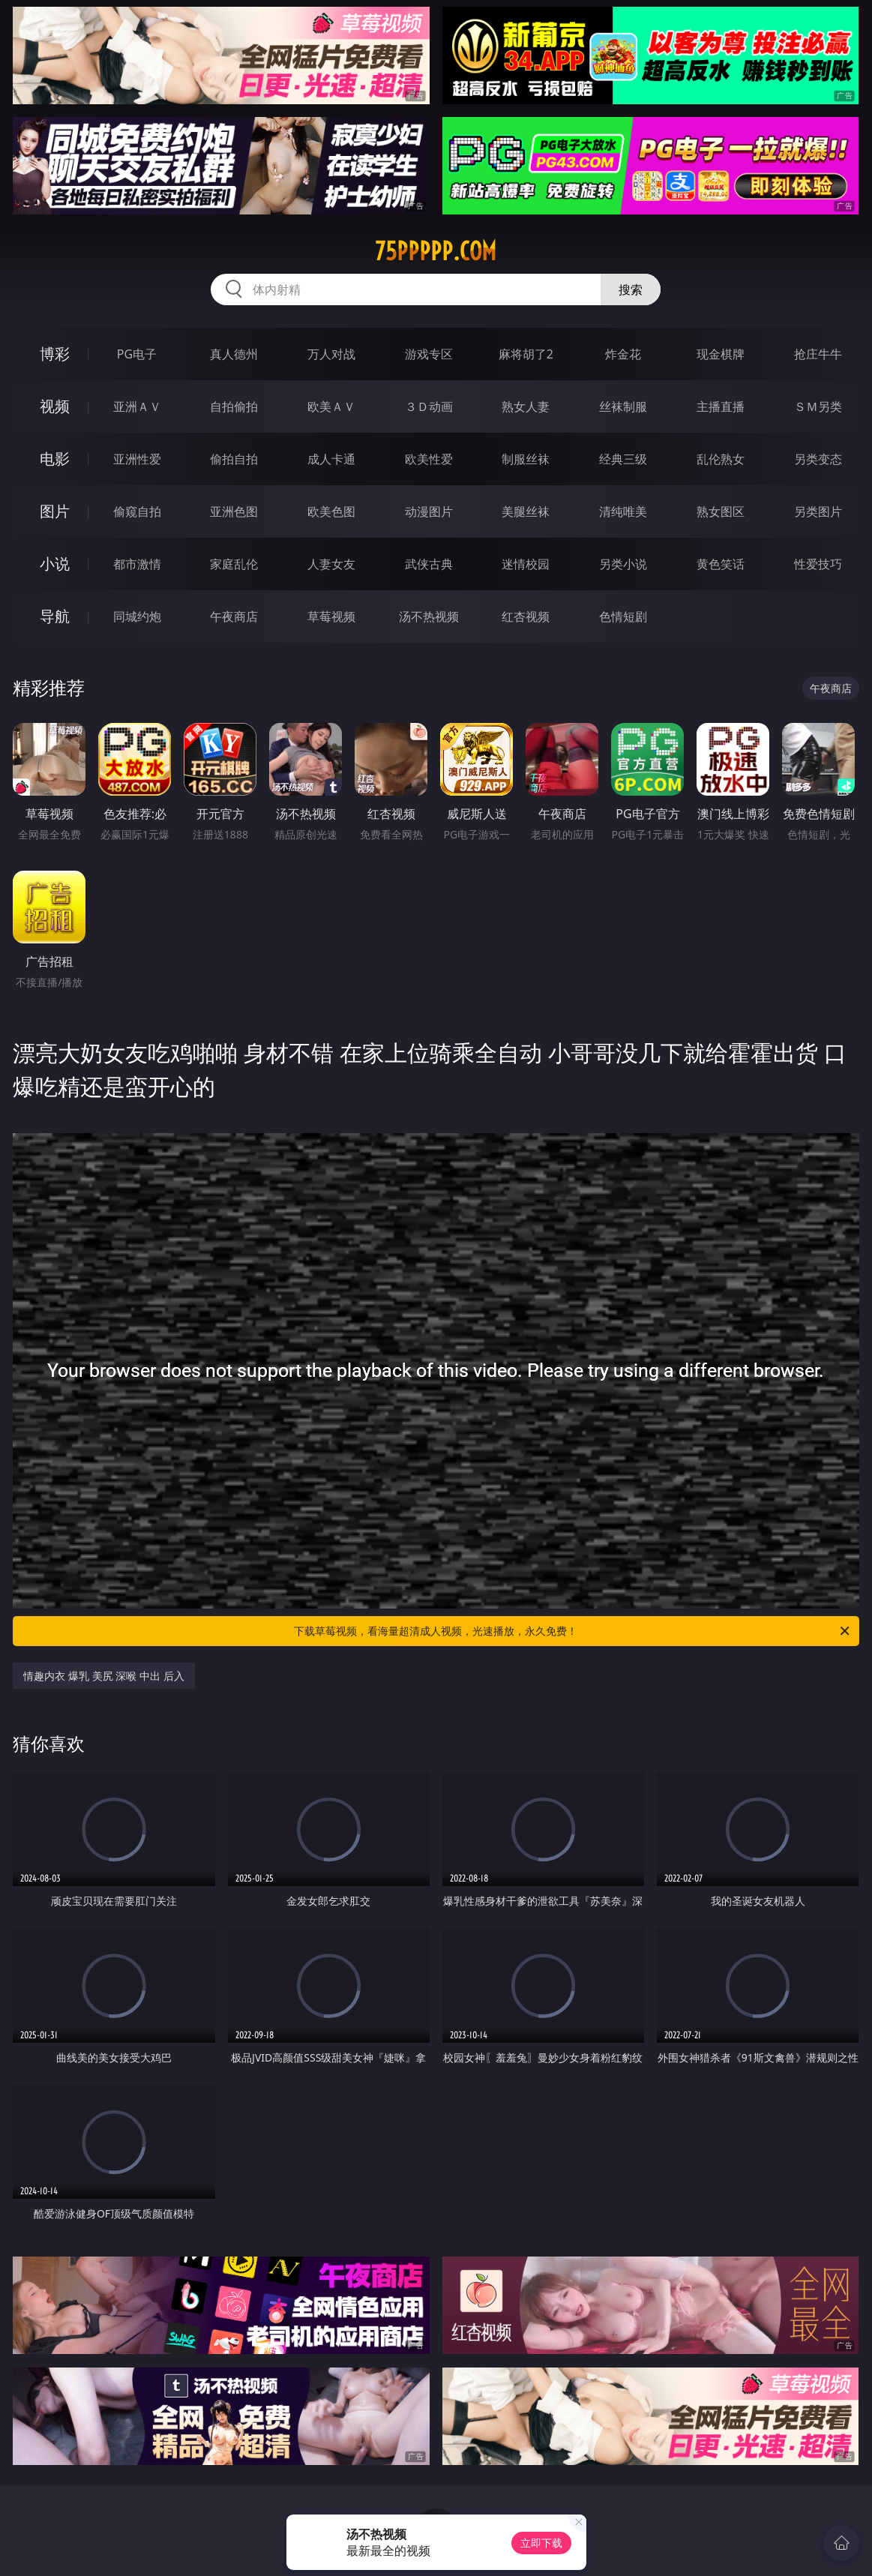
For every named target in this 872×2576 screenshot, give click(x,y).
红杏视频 (526, 616)
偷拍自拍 (234, 459)
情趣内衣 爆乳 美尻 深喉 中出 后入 (103, 1676)
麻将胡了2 (526, 354)
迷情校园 (526, 564)
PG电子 (137, 354)
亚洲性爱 (137, 459)
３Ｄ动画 (429, 406)
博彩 (55, 353)
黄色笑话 (721, 564)
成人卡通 (331, 459)
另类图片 (818, 511)
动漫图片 (429, 511)
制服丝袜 (526, 459)
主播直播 (721, 406)
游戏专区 (429, 354)
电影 (55, 458)
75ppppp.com (435, 251)
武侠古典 (429, 564)
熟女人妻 (526, 406)
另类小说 (623, 564)
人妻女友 (331, 564)
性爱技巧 (818, 564)
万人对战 (331, 354)
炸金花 (623, 354)
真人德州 (234, 354)
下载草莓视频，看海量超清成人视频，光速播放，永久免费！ (572, 1631)
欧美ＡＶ (331, 406)
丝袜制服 (623, 406)
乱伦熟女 (721, 459)
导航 (55, 616)
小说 (55, 563)
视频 (55, 406)
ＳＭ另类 (818, 406)
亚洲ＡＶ (137, 406)
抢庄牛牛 (818, 354)
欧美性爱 (429, 459)
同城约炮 (137, 616)
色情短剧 (623, 616)
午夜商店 (234, 616)
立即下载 (541, 2543)
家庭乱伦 (234, 564)
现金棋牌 (721, 354)
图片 (55, 511)
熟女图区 (721, 511)
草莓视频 (331, 616)
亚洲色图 (234, 511)
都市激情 (137, 564)
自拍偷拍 (234, 406)
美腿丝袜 (526, 511)
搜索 (631, 289)
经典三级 (623, 459)
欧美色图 (331, 511)
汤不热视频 (429, 616)
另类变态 (818, 459)
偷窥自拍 (137, 511)
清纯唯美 (623, 511)
